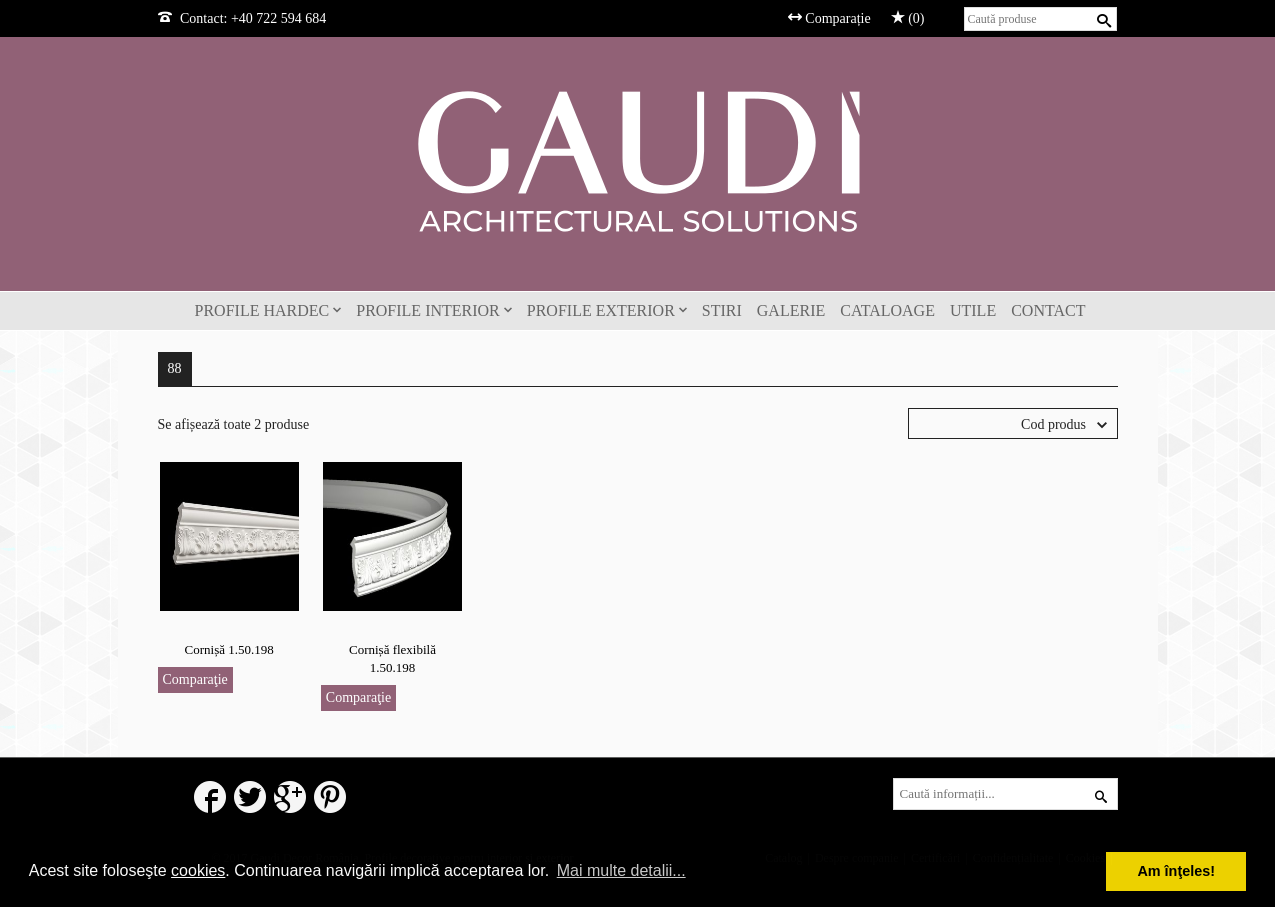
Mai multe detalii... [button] (621, 870)
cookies (198, 870)
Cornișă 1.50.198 (229, 649)
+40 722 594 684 (278, 18)
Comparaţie (195, 679)
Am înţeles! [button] (1176, 871)
